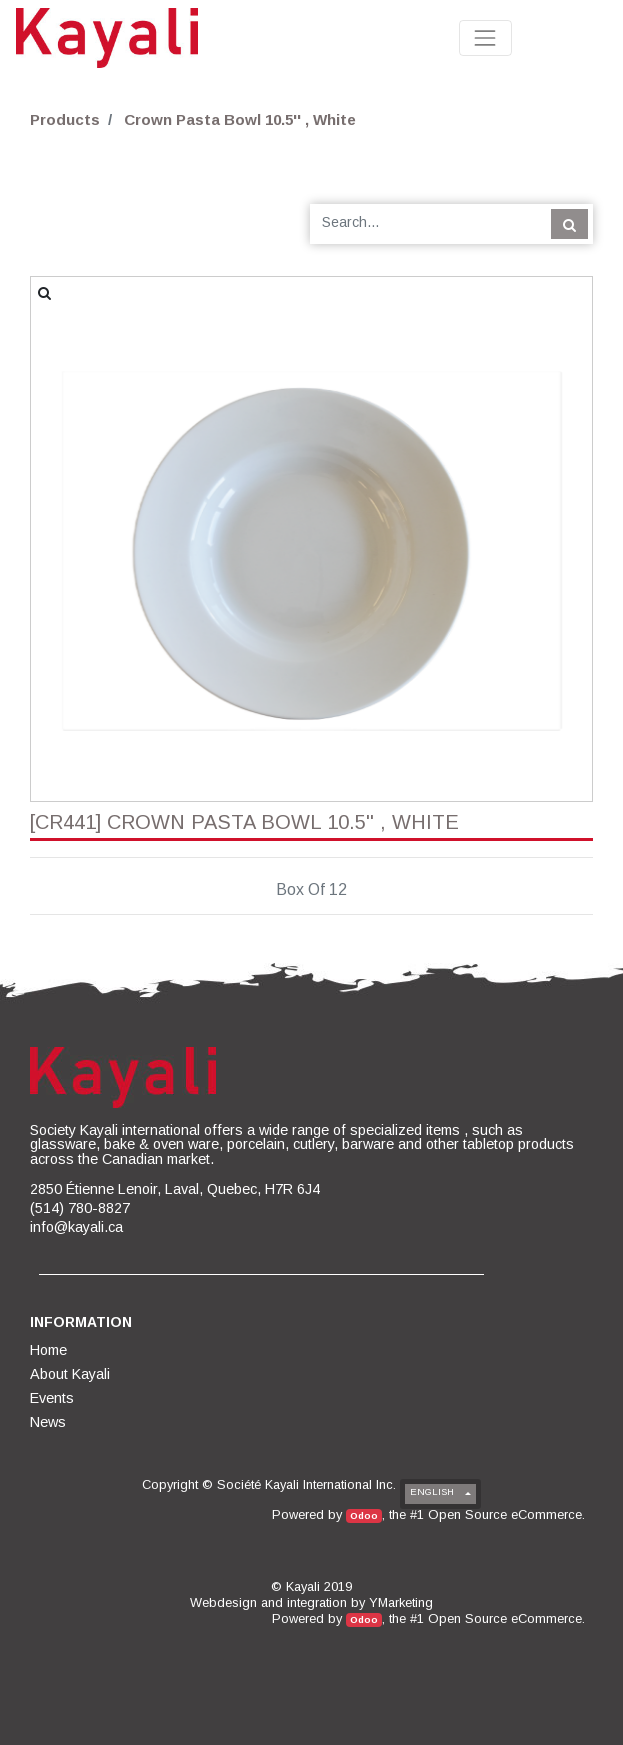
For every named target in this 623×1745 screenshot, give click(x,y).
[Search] (569, 224)
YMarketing (401, 1602)
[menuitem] (50, 1350)
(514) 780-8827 (80, 1208)
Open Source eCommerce (505, 1514)
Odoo (364, 1515)
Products (65, 119)
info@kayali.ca (76, 1227)
